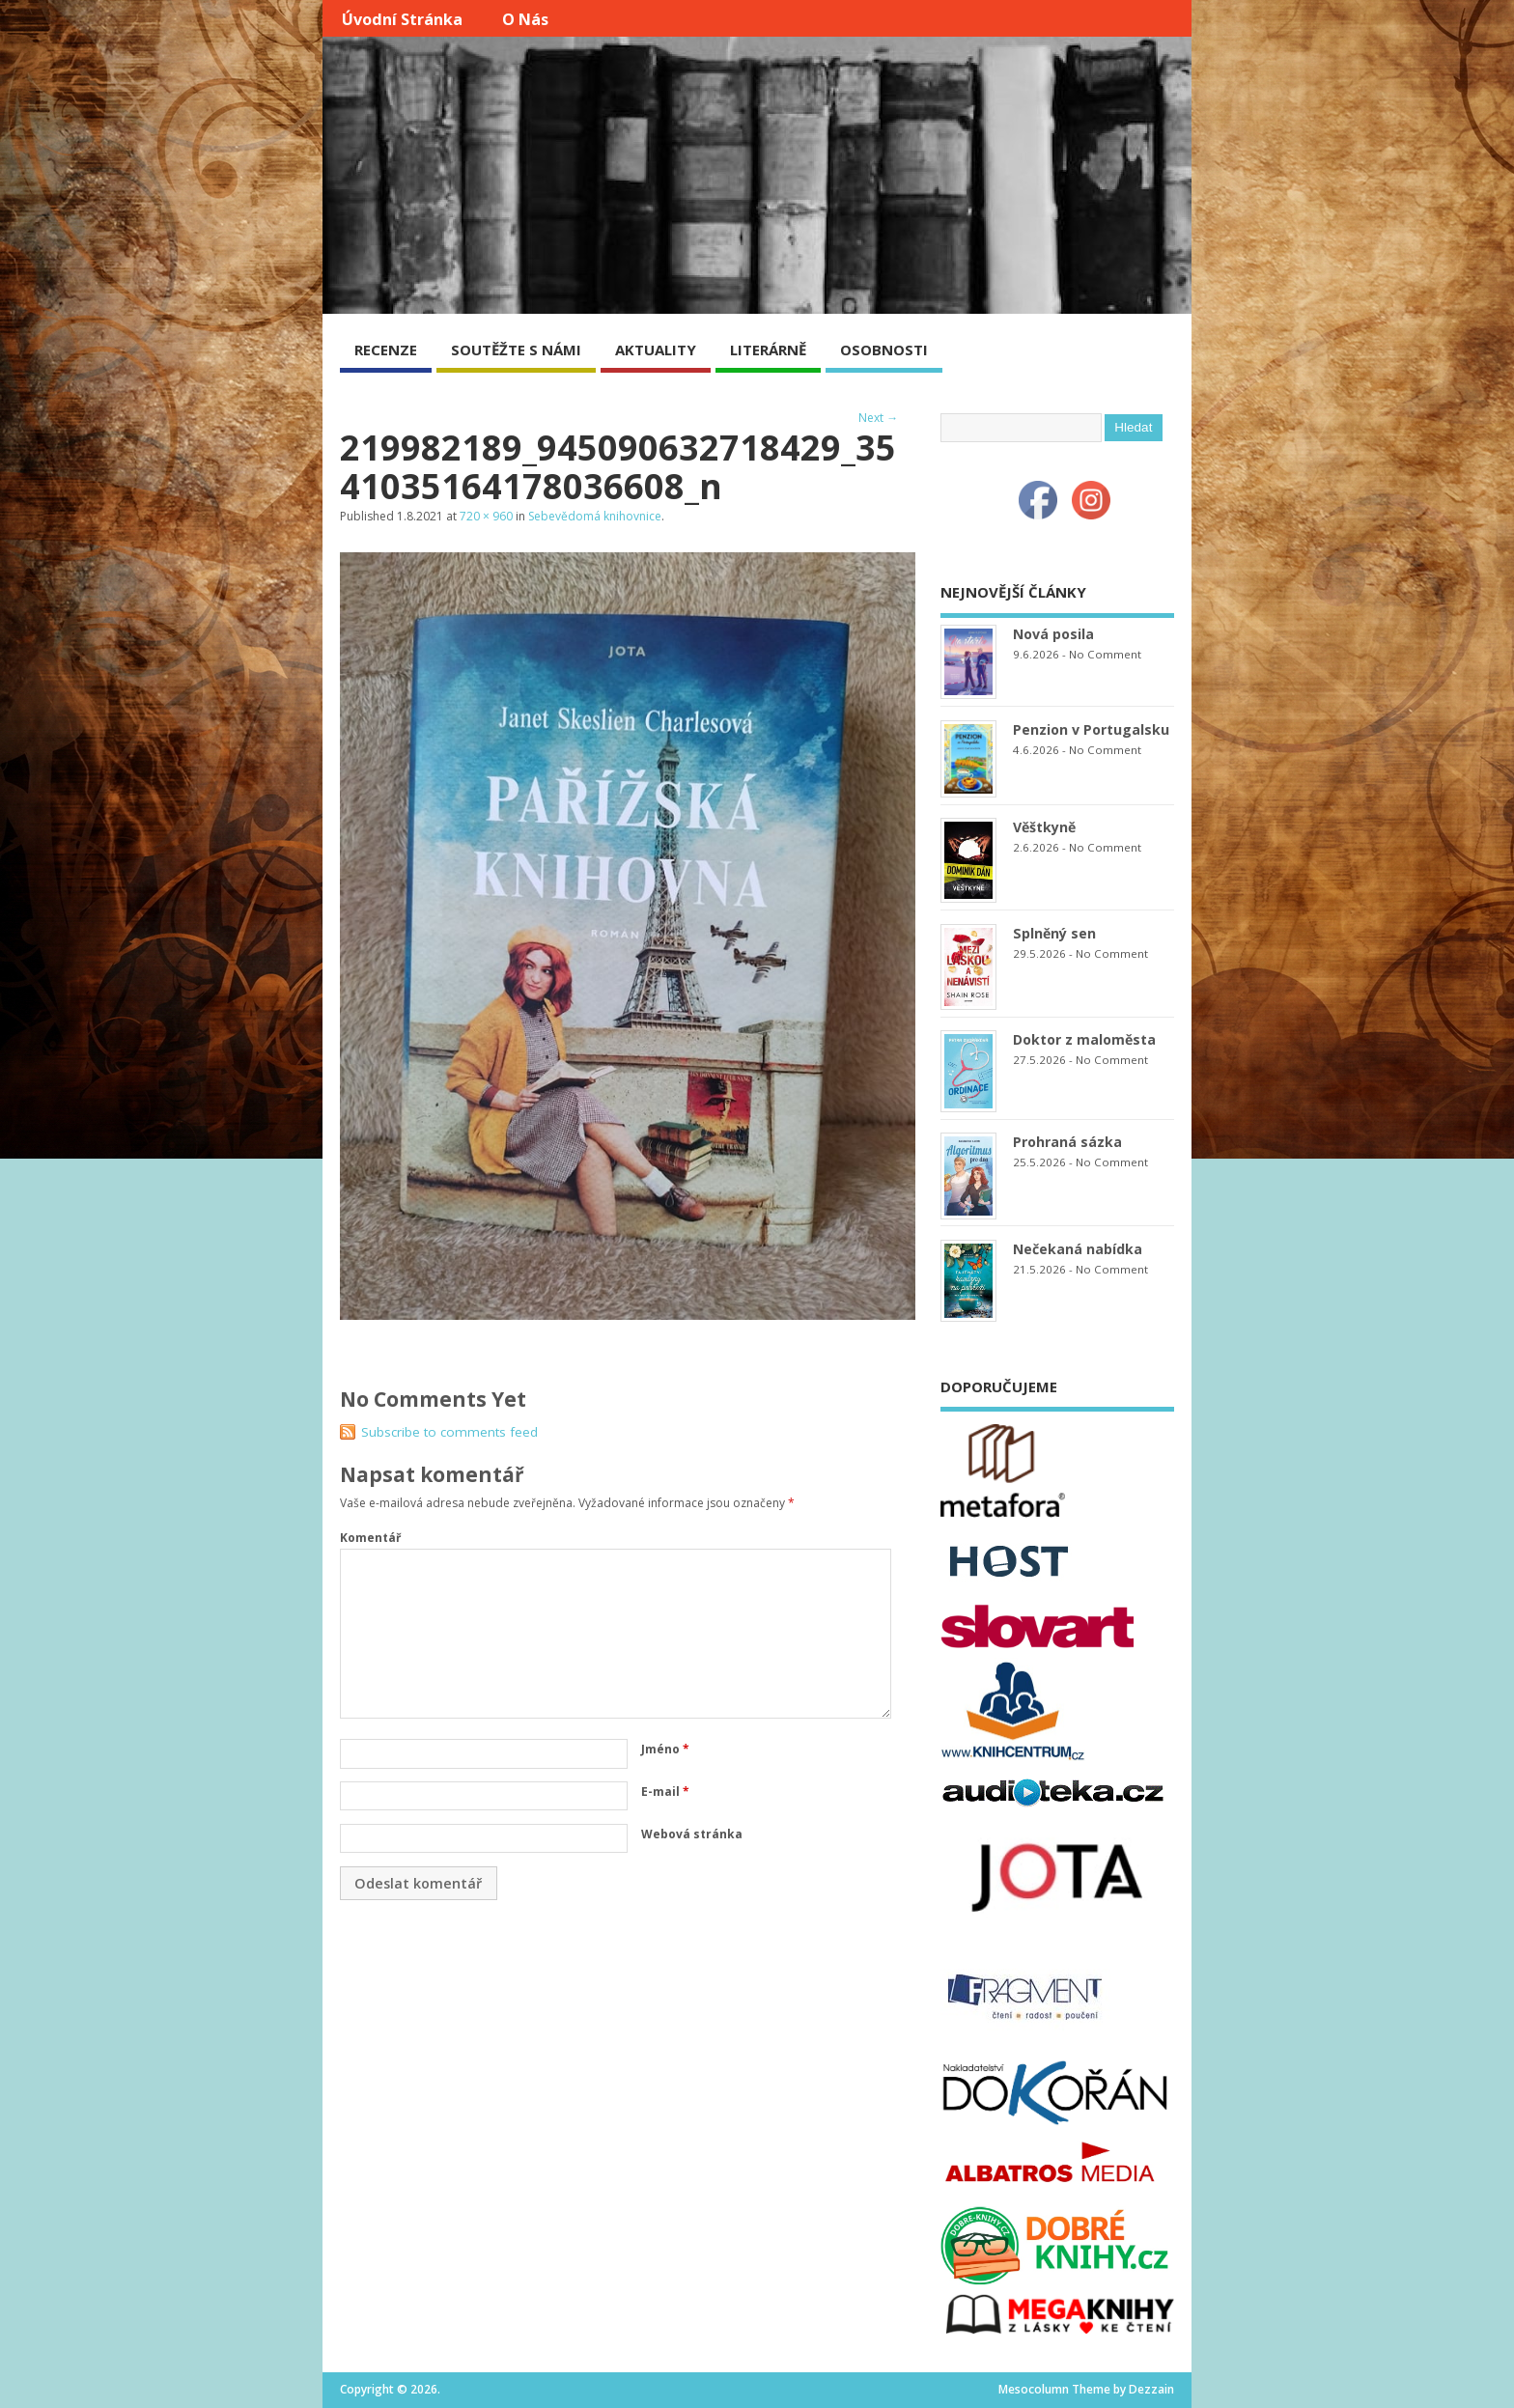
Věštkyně (1044, 827)
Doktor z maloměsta (1084, 1039)
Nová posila (1053, 634)
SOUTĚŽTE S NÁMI (516, 349)
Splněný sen (1054, 933)
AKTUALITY (655, 349)
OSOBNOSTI (884, 349)
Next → (878, 417)
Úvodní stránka (402, 19)
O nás (525, 19)
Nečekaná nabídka (1077, 1249)
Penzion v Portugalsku (1091, 729)
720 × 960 (486, 516)
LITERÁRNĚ (768, 349)
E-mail (665, 1791)
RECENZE (385, 349)
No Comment (1105, 654)
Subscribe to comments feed (449, 1432)
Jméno (665, 1749)
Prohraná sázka (1067, 1142)
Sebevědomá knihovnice (594, 516)
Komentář (370, 1537)
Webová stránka (692, 1834)
